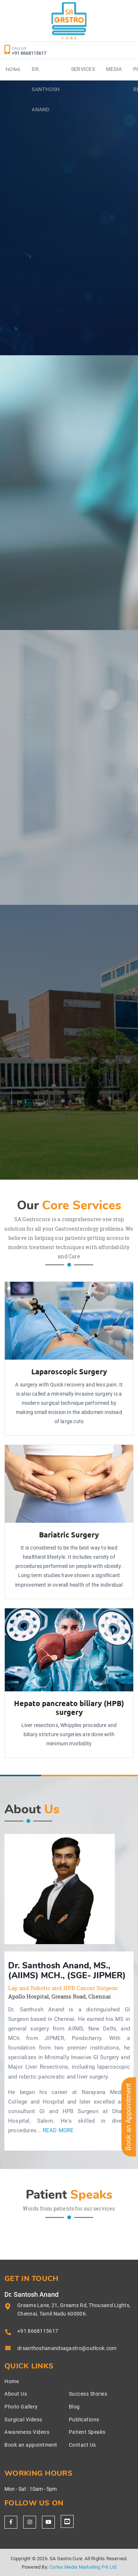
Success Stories (88, 2394)
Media (114, 69)
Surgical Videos (23, 2419)
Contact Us (82, 2445)
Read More (58, 2130)
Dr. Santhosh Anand (46, 89)
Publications (84, 2419)
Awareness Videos (26, 2432)
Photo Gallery (21, 2407)
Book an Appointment (128, 2117)
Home (11, 2381)
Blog (74, 2407)
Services (83, 69)
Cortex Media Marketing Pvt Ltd (82, 2567)
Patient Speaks (87, 2432)
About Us (15, 2394)
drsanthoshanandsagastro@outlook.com (67, 2348)
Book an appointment (30, 2445)
